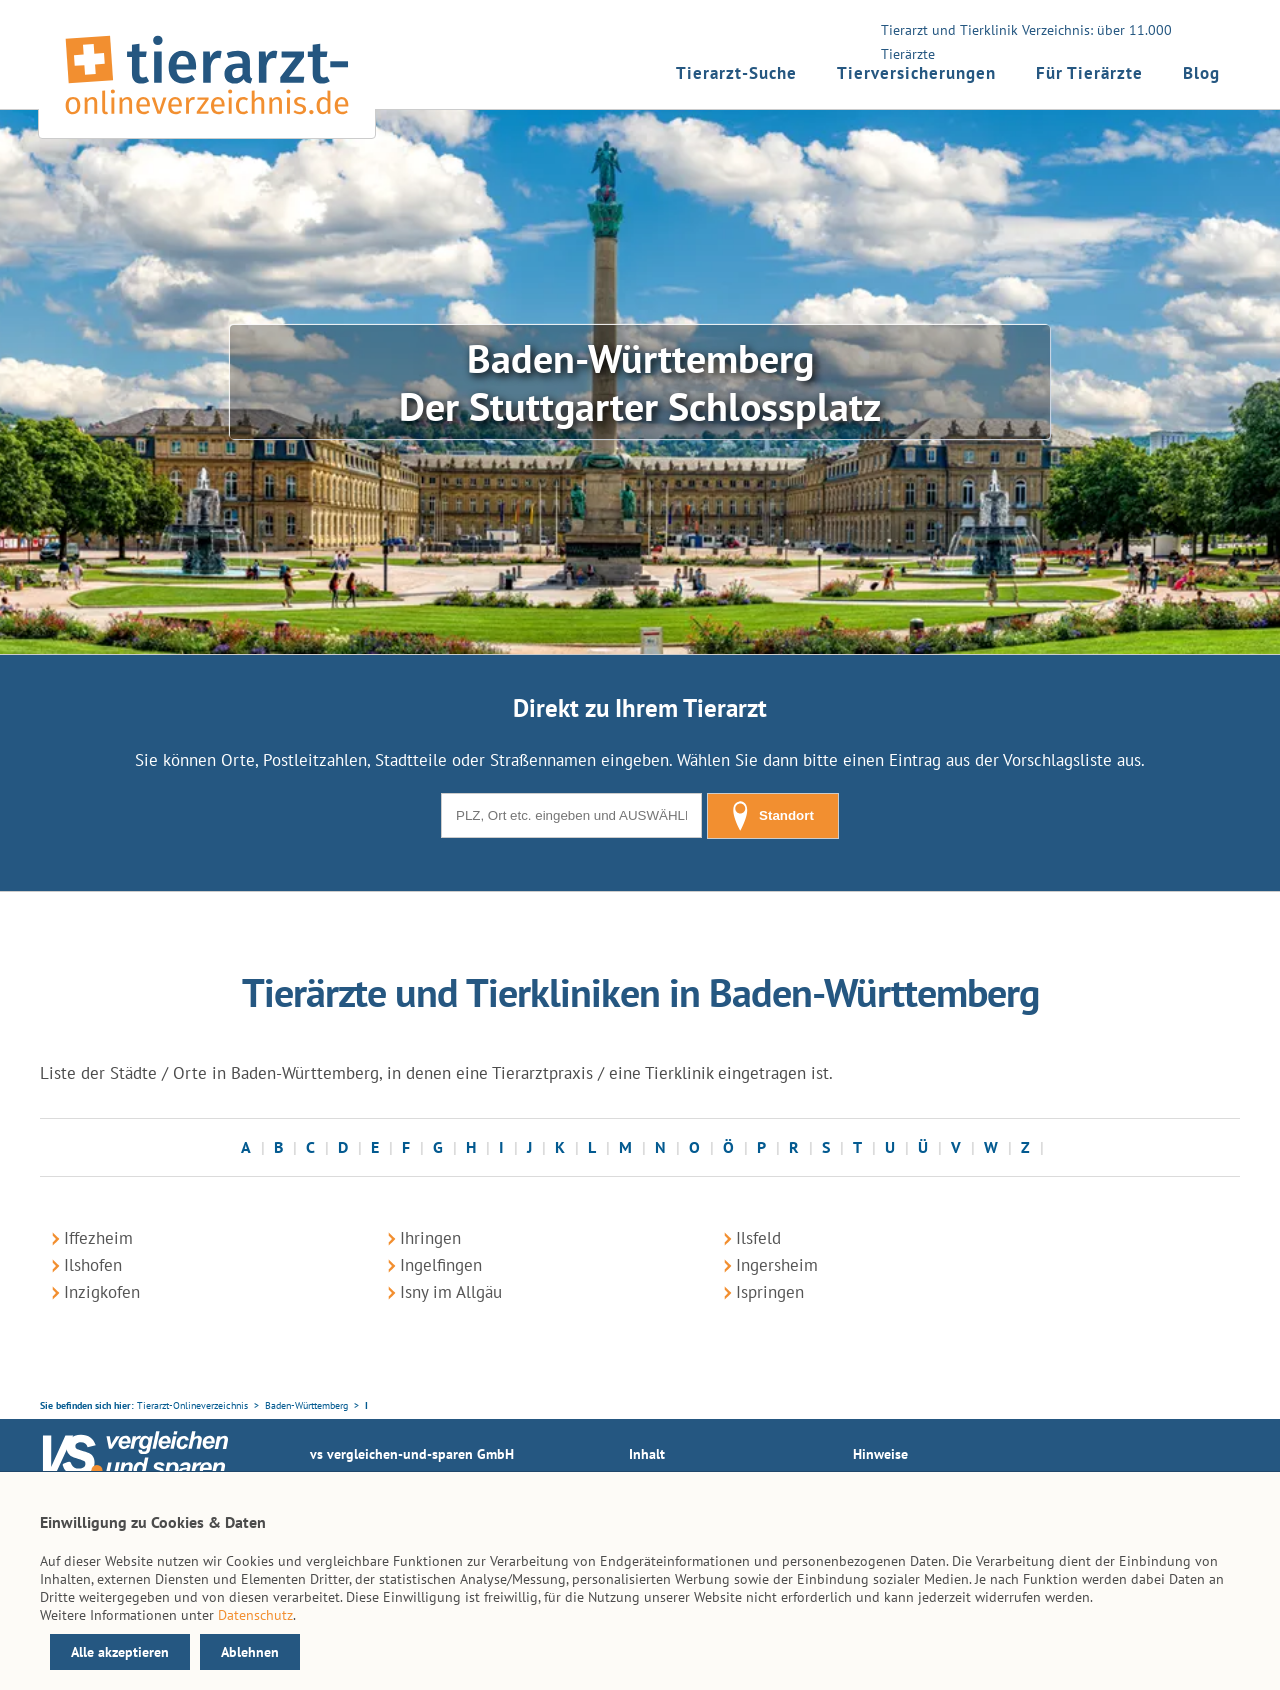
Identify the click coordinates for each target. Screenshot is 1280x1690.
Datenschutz (255, 1615)
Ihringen (430, 1238)
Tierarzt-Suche (736, 73)
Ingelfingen (441, 1265)
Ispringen (770, 1292)
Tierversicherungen (916, 73)
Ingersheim (777, 1265)
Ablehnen (250, 1652)
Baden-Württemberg (306, 1405)
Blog (1201, 73)
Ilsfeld (758, 1238)
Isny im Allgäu (451, 1292)
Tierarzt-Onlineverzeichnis (192, 1405)
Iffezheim (98, 1238)
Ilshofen (93, 1265)
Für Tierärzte (1089, 73)
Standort (773, 816)
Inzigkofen (102, 1292)
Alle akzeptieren (120, 1652)
